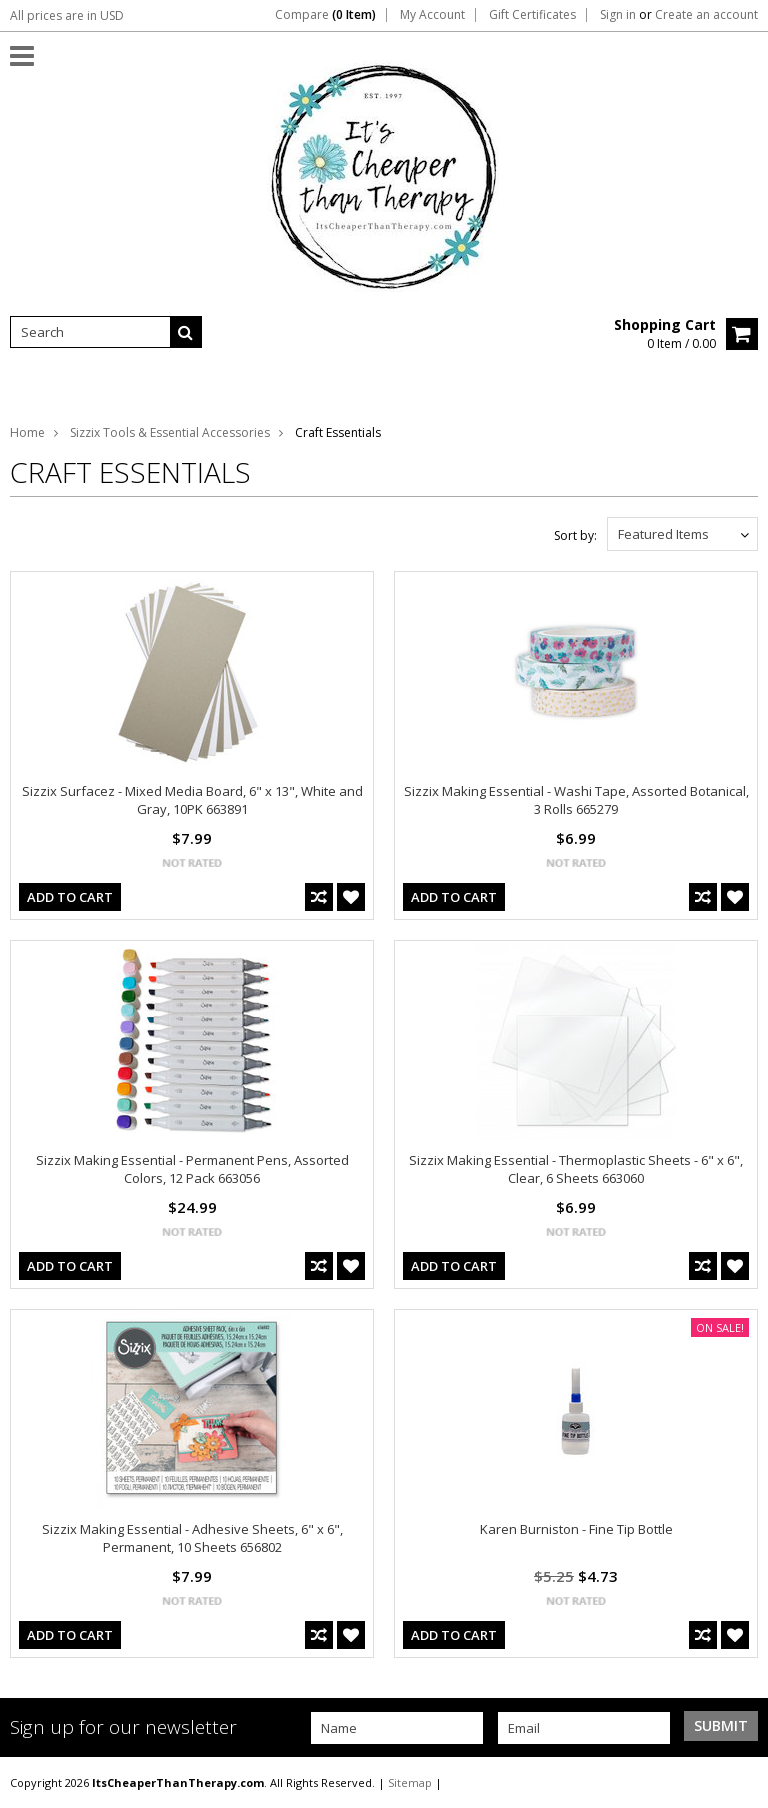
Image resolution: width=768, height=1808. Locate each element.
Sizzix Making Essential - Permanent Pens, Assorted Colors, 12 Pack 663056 (192, 1169)
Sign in (618, 15)
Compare (325, 15)
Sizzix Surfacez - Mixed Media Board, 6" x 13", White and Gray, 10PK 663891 (192, 800)
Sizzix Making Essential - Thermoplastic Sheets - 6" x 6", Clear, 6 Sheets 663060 (576, 1169)
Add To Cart (70, 897)
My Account (432, 15)
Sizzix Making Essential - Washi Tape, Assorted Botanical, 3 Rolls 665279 (576, 800)
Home (27, 432)
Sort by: (575, 535)
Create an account (706, 15)
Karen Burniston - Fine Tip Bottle (576, 1529)
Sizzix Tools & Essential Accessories (170, 432)
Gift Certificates (532, 15)
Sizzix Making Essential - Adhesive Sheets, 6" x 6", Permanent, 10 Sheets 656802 (192, 1538)
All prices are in (67, 15)
